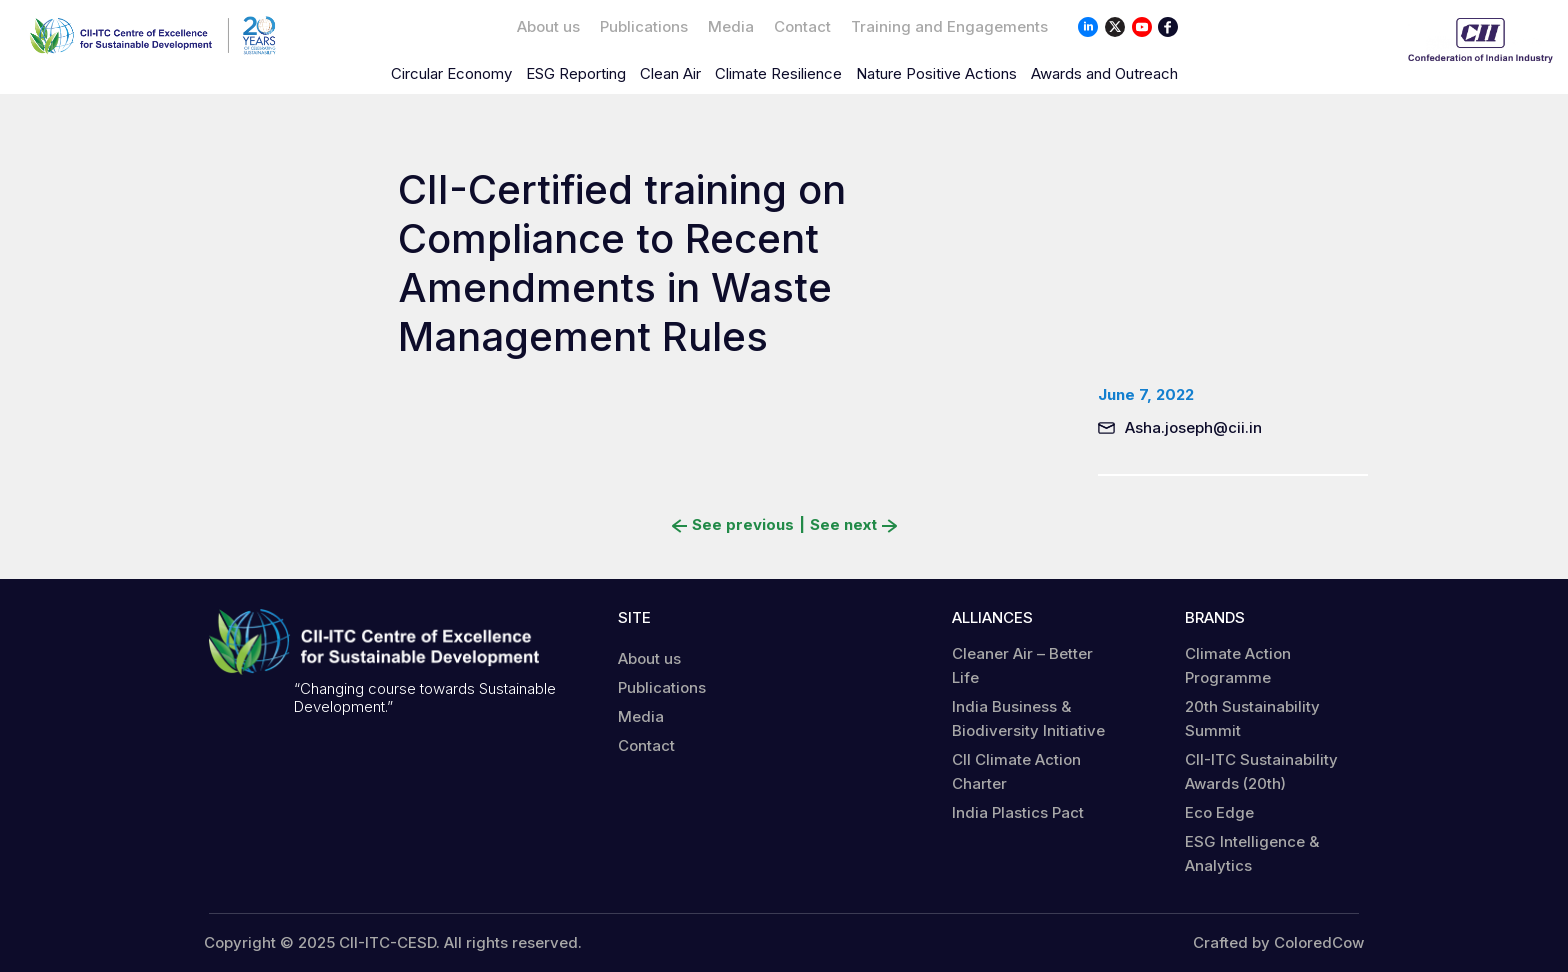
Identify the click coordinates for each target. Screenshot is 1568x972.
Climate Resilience (778, 73)
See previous (733, 525)
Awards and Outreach (1104, 73)
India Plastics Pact (1018, 812)
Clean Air (670, 73)
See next (853, 525)
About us (548, 26)
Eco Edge (1219, 812)
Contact (802, 26)
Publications (644, 26)
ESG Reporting (576, 73)
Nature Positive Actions (936, 73)
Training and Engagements (949, 26)
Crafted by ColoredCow (1278, 943)
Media (731, 26)
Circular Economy (451, 73)
